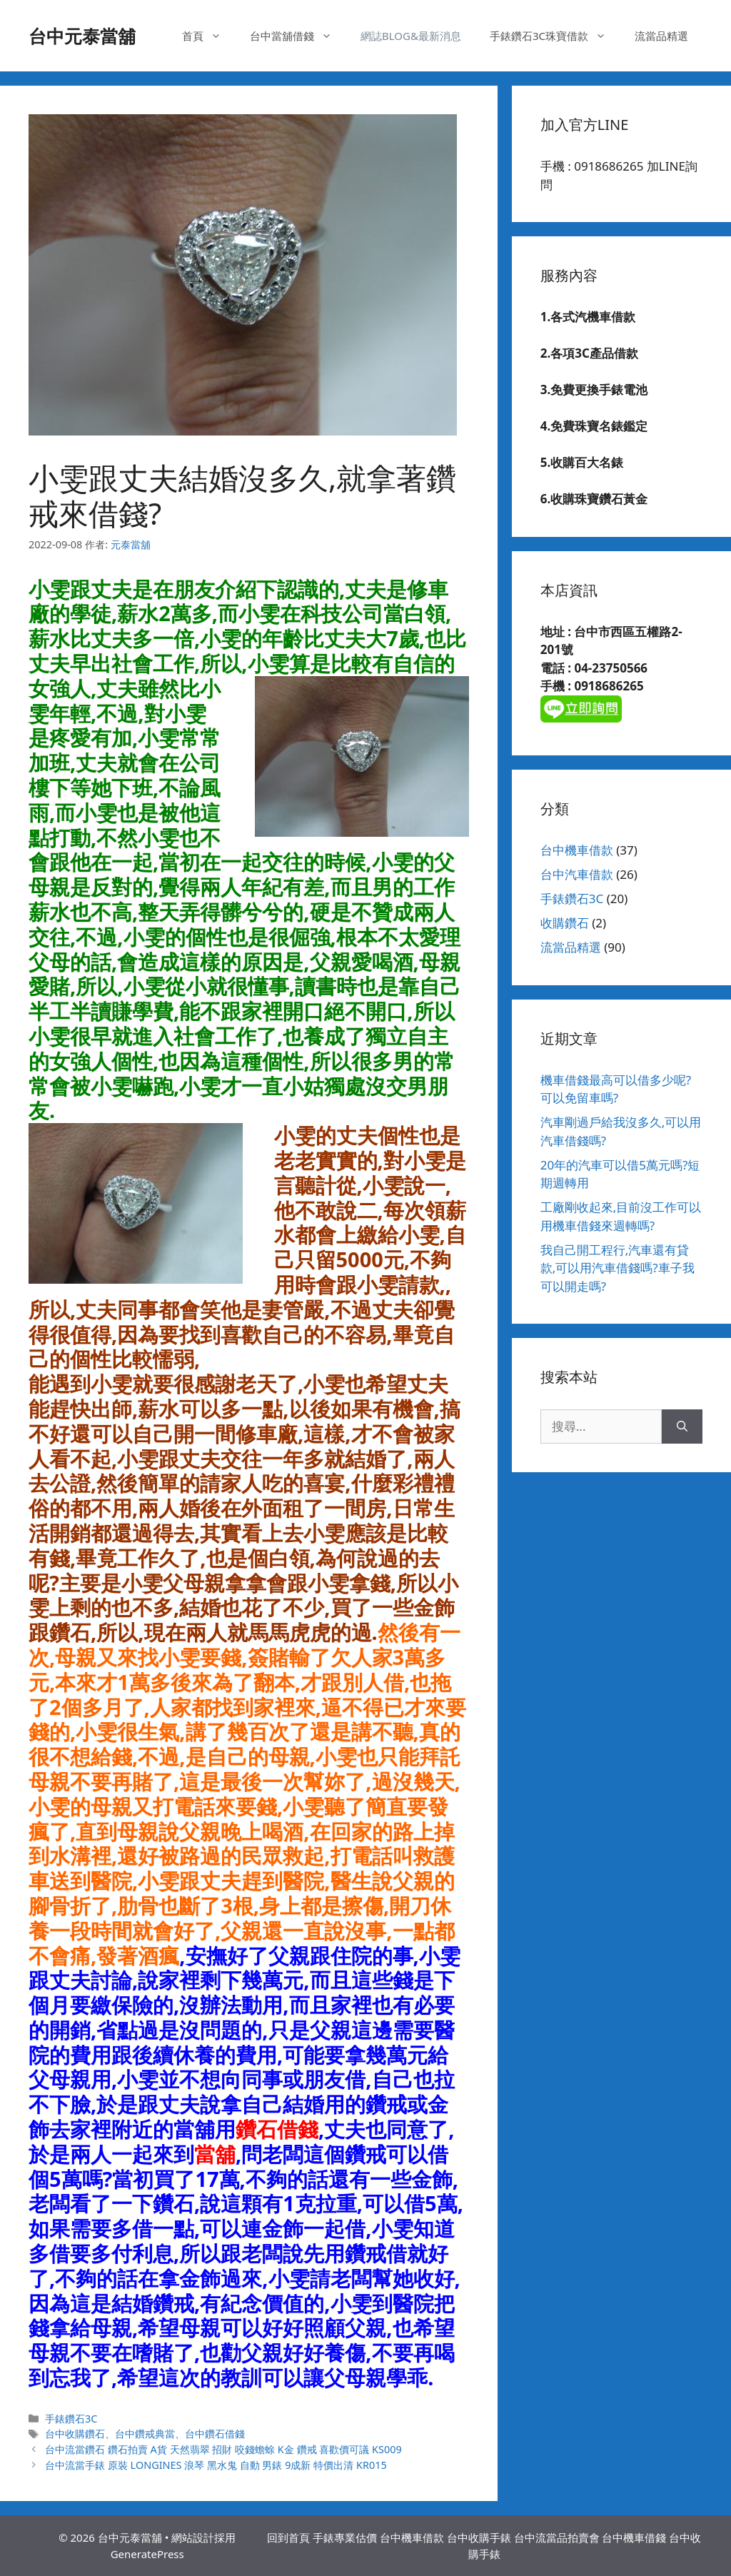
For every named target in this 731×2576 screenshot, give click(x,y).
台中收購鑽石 (75, 2433)
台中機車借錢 (634, 2537)
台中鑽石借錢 (215, 2433)
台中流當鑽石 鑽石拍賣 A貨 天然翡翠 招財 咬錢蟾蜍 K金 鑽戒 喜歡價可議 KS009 (223, 2449)
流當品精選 (661, 36)
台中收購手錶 (479, 2537)
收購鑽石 (564, 923)
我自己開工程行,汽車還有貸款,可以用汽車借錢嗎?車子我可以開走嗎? (617, 1268)
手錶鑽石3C (71, 2418)
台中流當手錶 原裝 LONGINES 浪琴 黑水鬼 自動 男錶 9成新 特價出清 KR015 (216, 2465)
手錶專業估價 (345, 2537)
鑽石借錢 (277, 2129)
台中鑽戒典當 (145, 2433)
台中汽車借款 (576, 874)
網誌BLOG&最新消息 (411, 36)
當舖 (215, 2154)
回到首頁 (288, 2537)
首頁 (209, 35)
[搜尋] (682, 1426)
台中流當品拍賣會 (557, 2537)
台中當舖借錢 (298, 35)
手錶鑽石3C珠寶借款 (555, 35)
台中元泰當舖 (82, 36)
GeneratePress (147, 2554)
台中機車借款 (576, 850)
